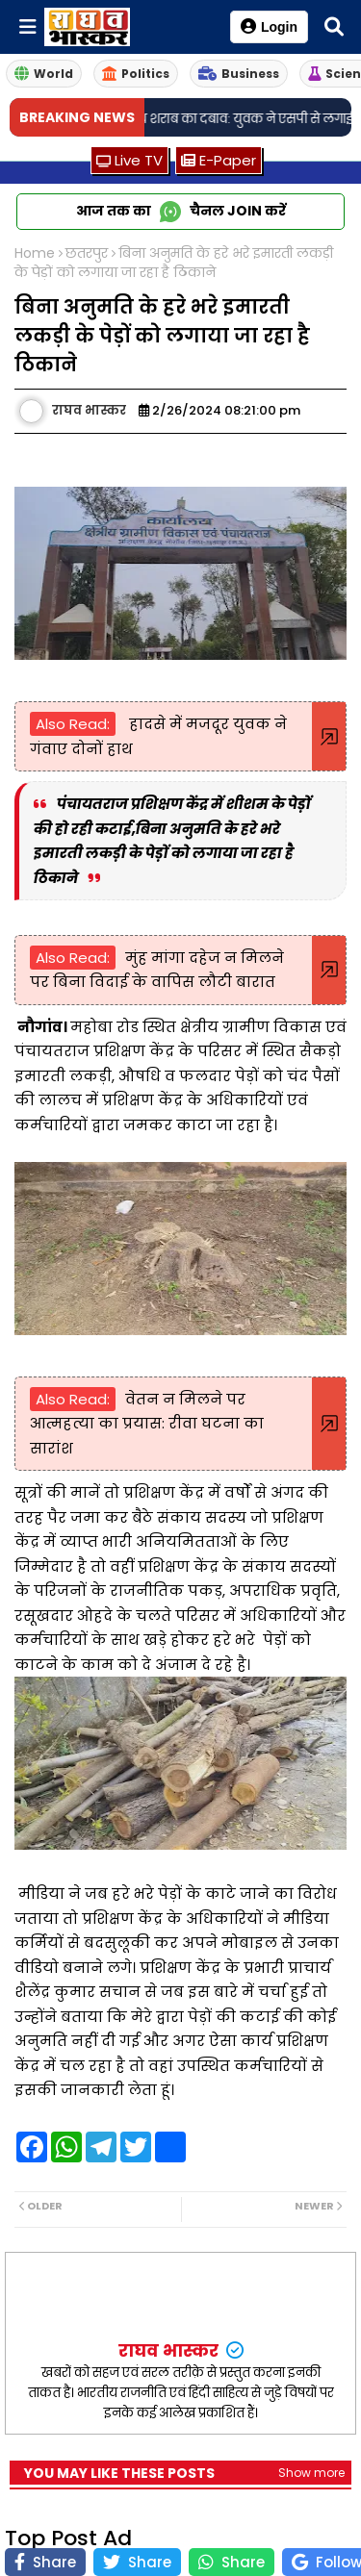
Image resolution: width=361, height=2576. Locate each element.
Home (34, 253)
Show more (311, 2472)
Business (238, 73)
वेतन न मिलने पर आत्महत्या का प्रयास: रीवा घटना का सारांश (147, 1423)
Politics (135, 73)
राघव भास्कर (170, 2350)
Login (269, 26)
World (43, 73)
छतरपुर (86, 253)
